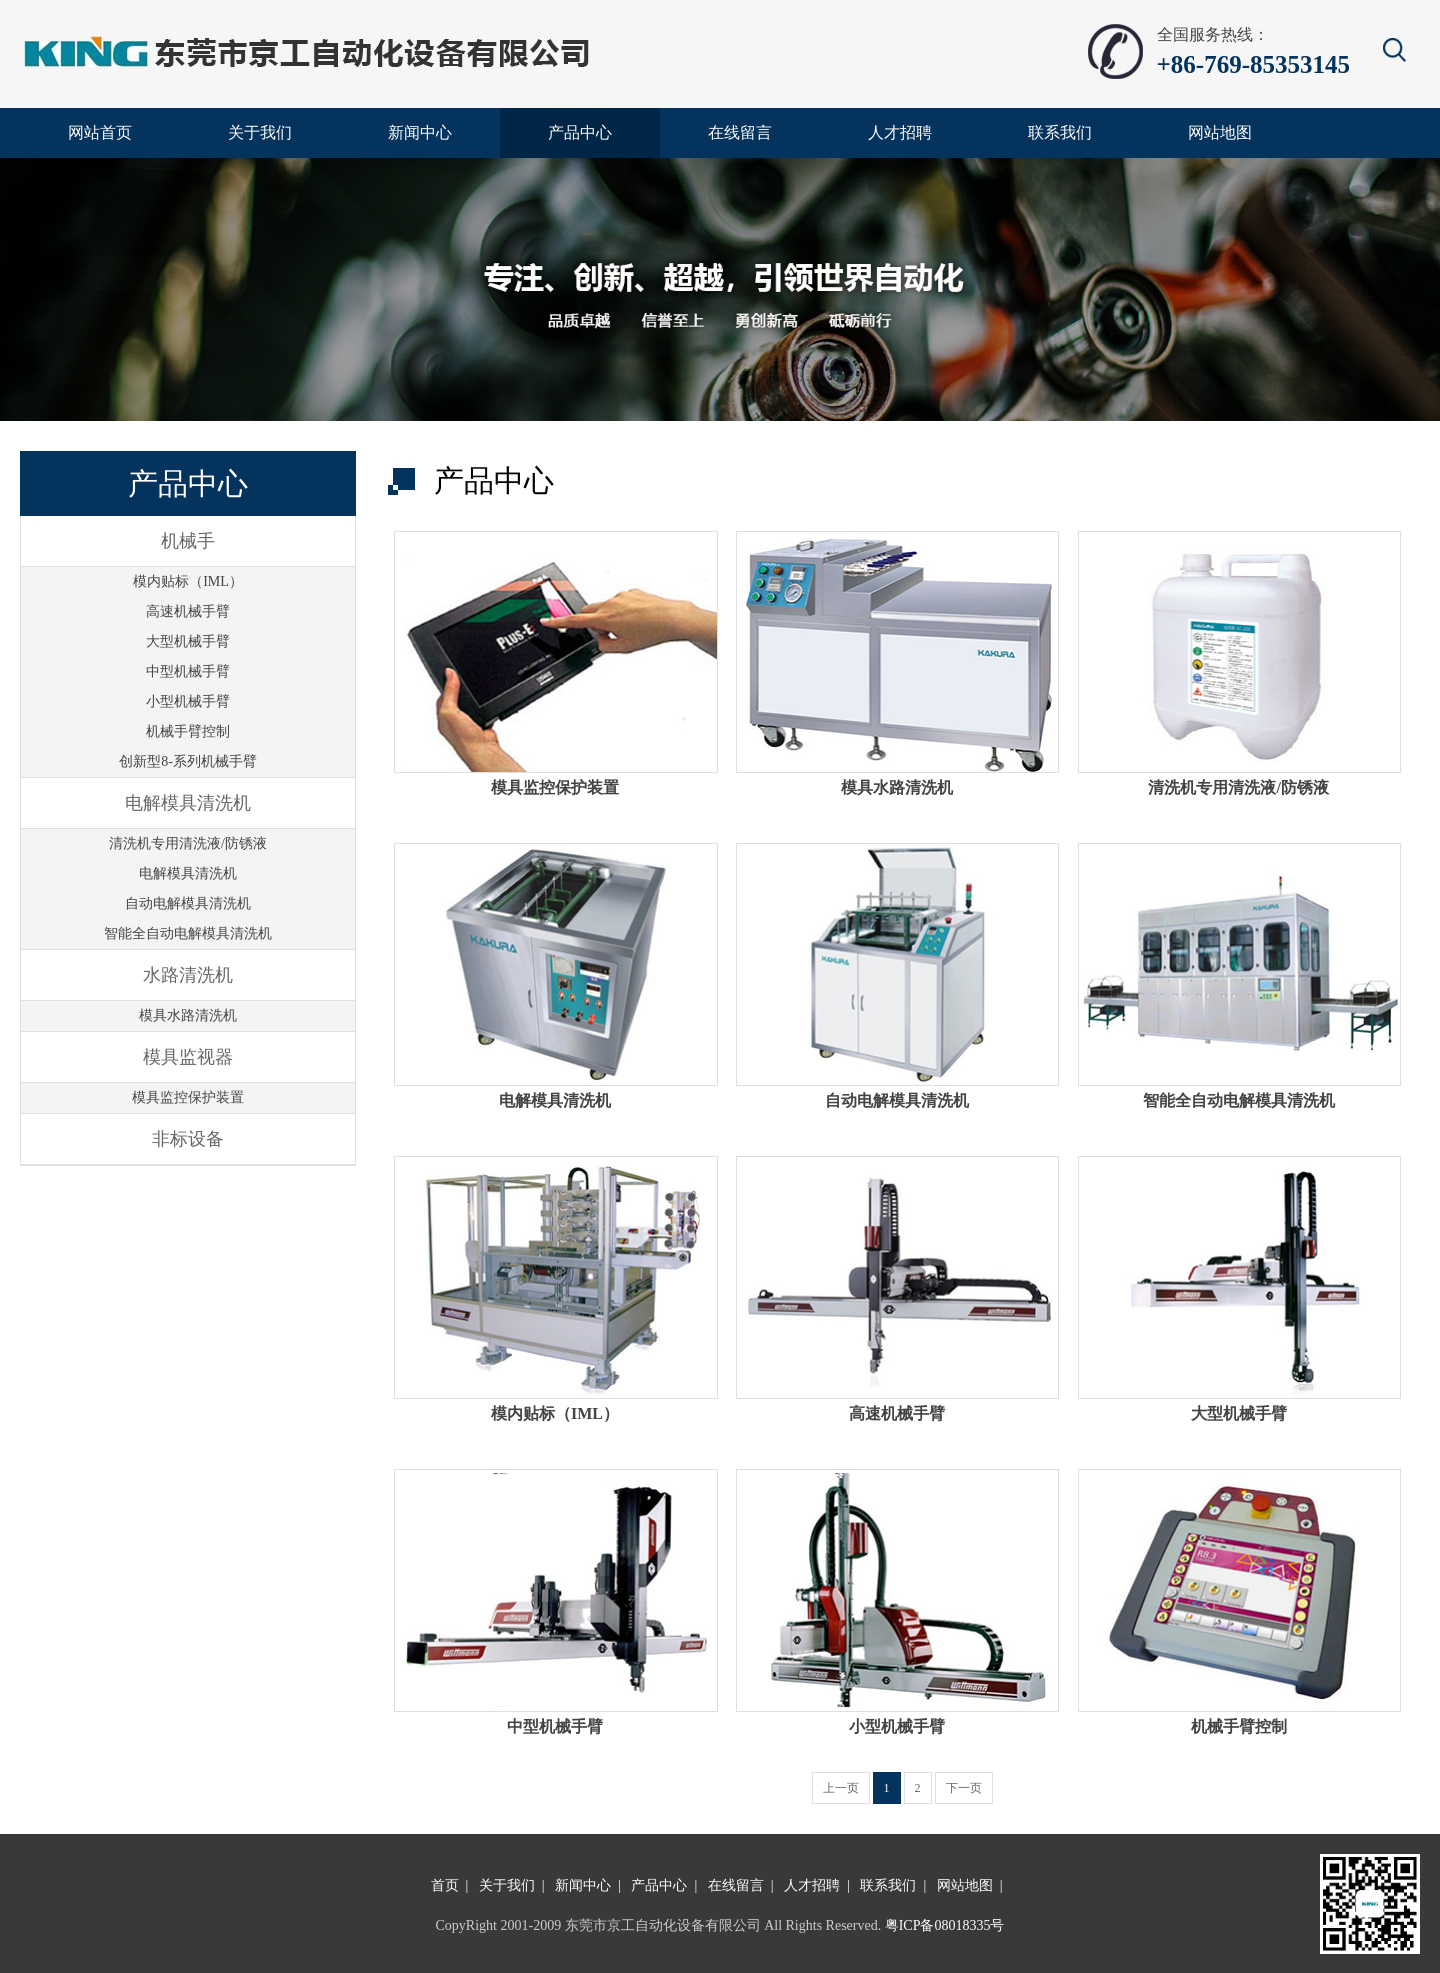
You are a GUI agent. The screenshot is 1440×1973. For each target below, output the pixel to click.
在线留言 (736, 1885)
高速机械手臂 (188, 611)
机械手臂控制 (188, 731)
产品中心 (659, 1885)
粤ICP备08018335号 (945, 1925)
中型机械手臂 (188, 671)
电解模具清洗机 (188, 873)
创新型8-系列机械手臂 (188, 761)
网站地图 (965, 1885)
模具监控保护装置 (188, 1097)
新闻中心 (583, 1885)
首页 (445, 1885)
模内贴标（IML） (188, 581)
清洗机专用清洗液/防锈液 (188, 843)
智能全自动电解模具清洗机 (188, 933)
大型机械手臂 (188, 641)
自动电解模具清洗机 (188, 903)
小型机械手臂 (188, 701)
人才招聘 (812, 1885)
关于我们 (507, 1885)
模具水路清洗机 (188, 1015)
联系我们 (888, 1885)
